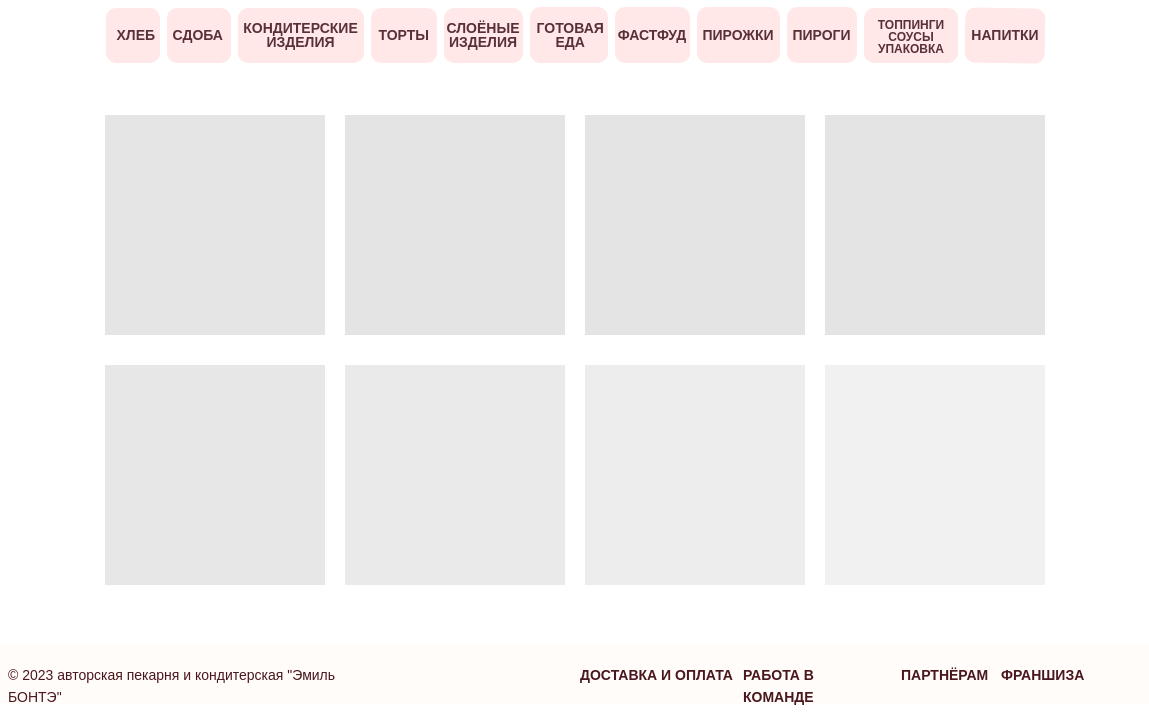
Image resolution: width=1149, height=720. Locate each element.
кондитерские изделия (300, 35)
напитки (1004, 35)
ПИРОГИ (821, 35)
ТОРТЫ (404, 35)
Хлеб (136, 35)
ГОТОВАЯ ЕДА (570, 35)
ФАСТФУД (652, 35)
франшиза (1042, 675)
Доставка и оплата (656, 675)
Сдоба (198, 35)
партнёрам (944, 675)
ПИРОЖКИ (737, 35)
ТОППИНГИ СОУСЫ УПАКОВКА (911, 37)
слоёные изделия (483, 35)
